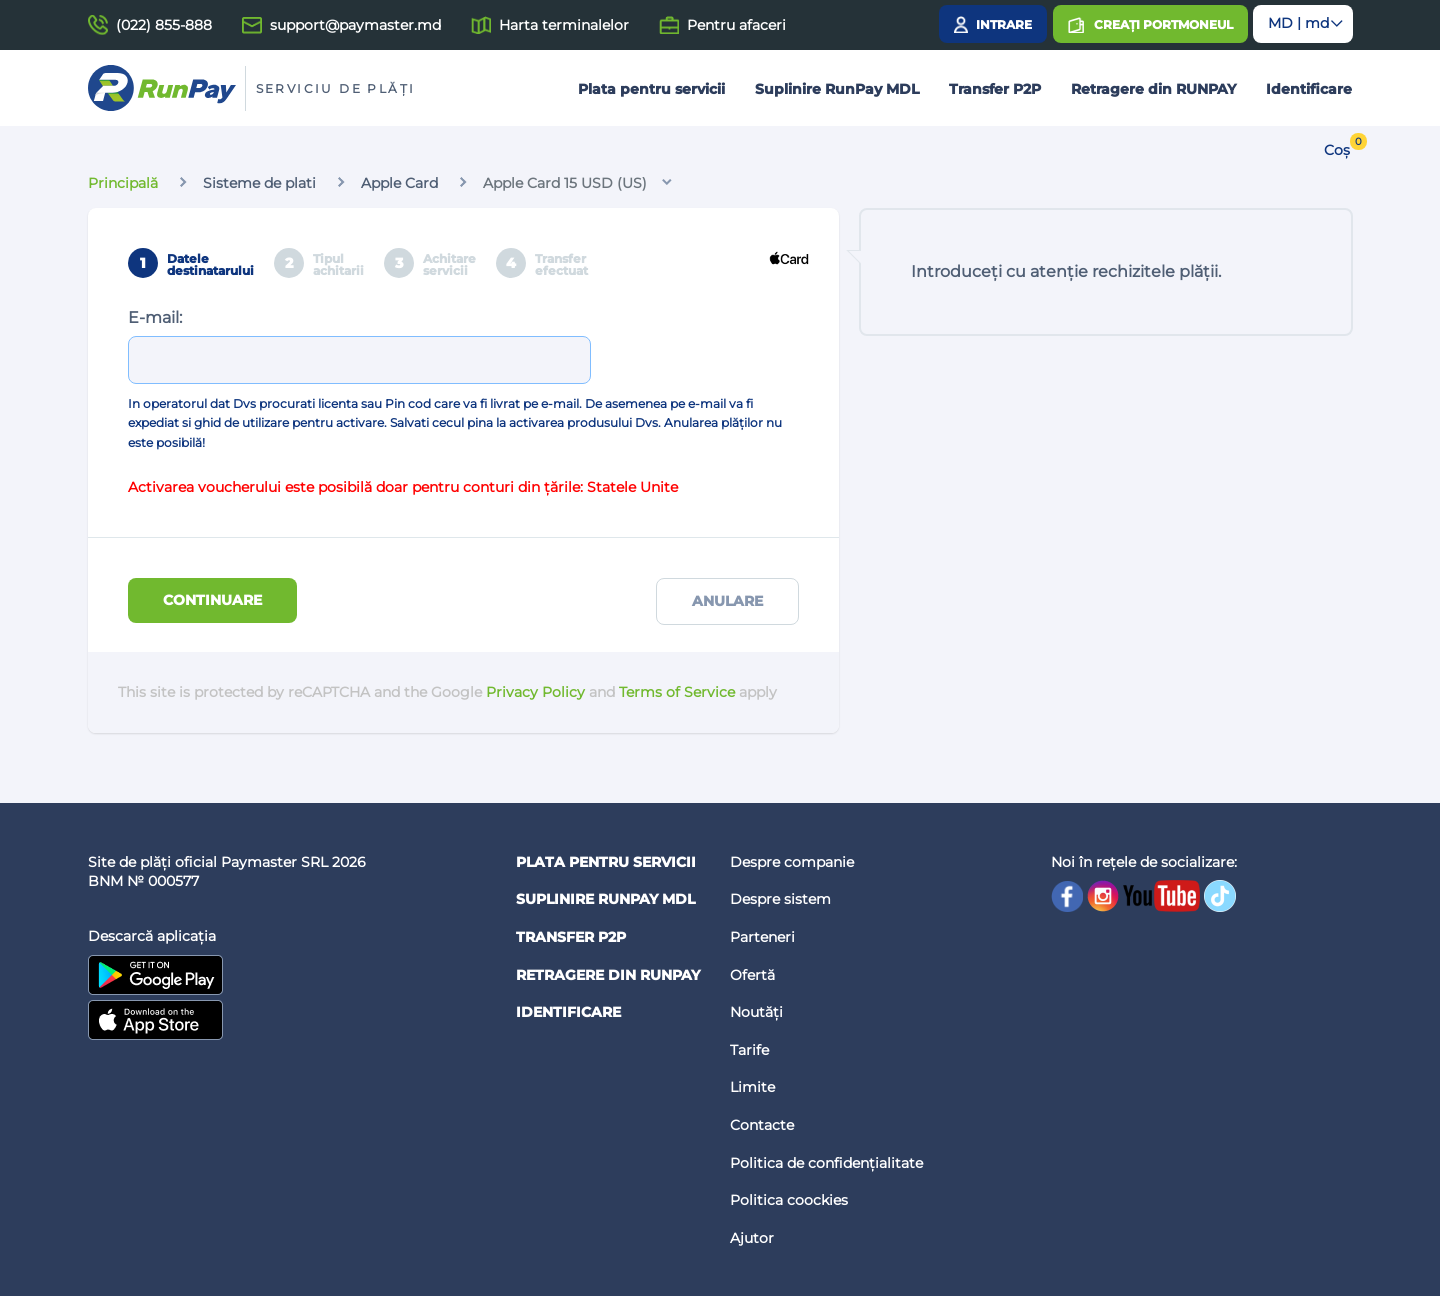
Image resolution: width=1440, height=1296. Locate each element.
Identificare (1309, 89)
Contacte (762, 1125)
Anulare (727, 601)
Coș (1337, 150)
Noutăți (756, 1012)
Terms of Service (677, 692)
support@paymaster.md (355, 25)
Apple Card (399, 183)
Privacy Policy (535, 692)
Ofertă (752, 975)
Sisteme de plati (259, 183)
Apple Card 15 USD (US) (565, 183)
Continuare (212, 600)
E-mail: (155, 317)
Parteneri (762, 937)
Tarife (749, 1050)
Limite (752, 1087)
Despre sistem (780, 899)
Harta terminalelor (564, 25)
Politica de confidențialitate (826, 1163)
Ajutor (752, 1238)
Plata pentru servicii (651, 89)
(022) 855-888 (164, 25)
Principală (123, 183)
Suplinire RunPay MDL (837, 89)
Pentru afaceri (736, 25)
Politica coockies (789, 1200)
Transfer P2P (995, 89)
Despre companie (792, 862)
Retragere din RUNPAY (1153, 89)
